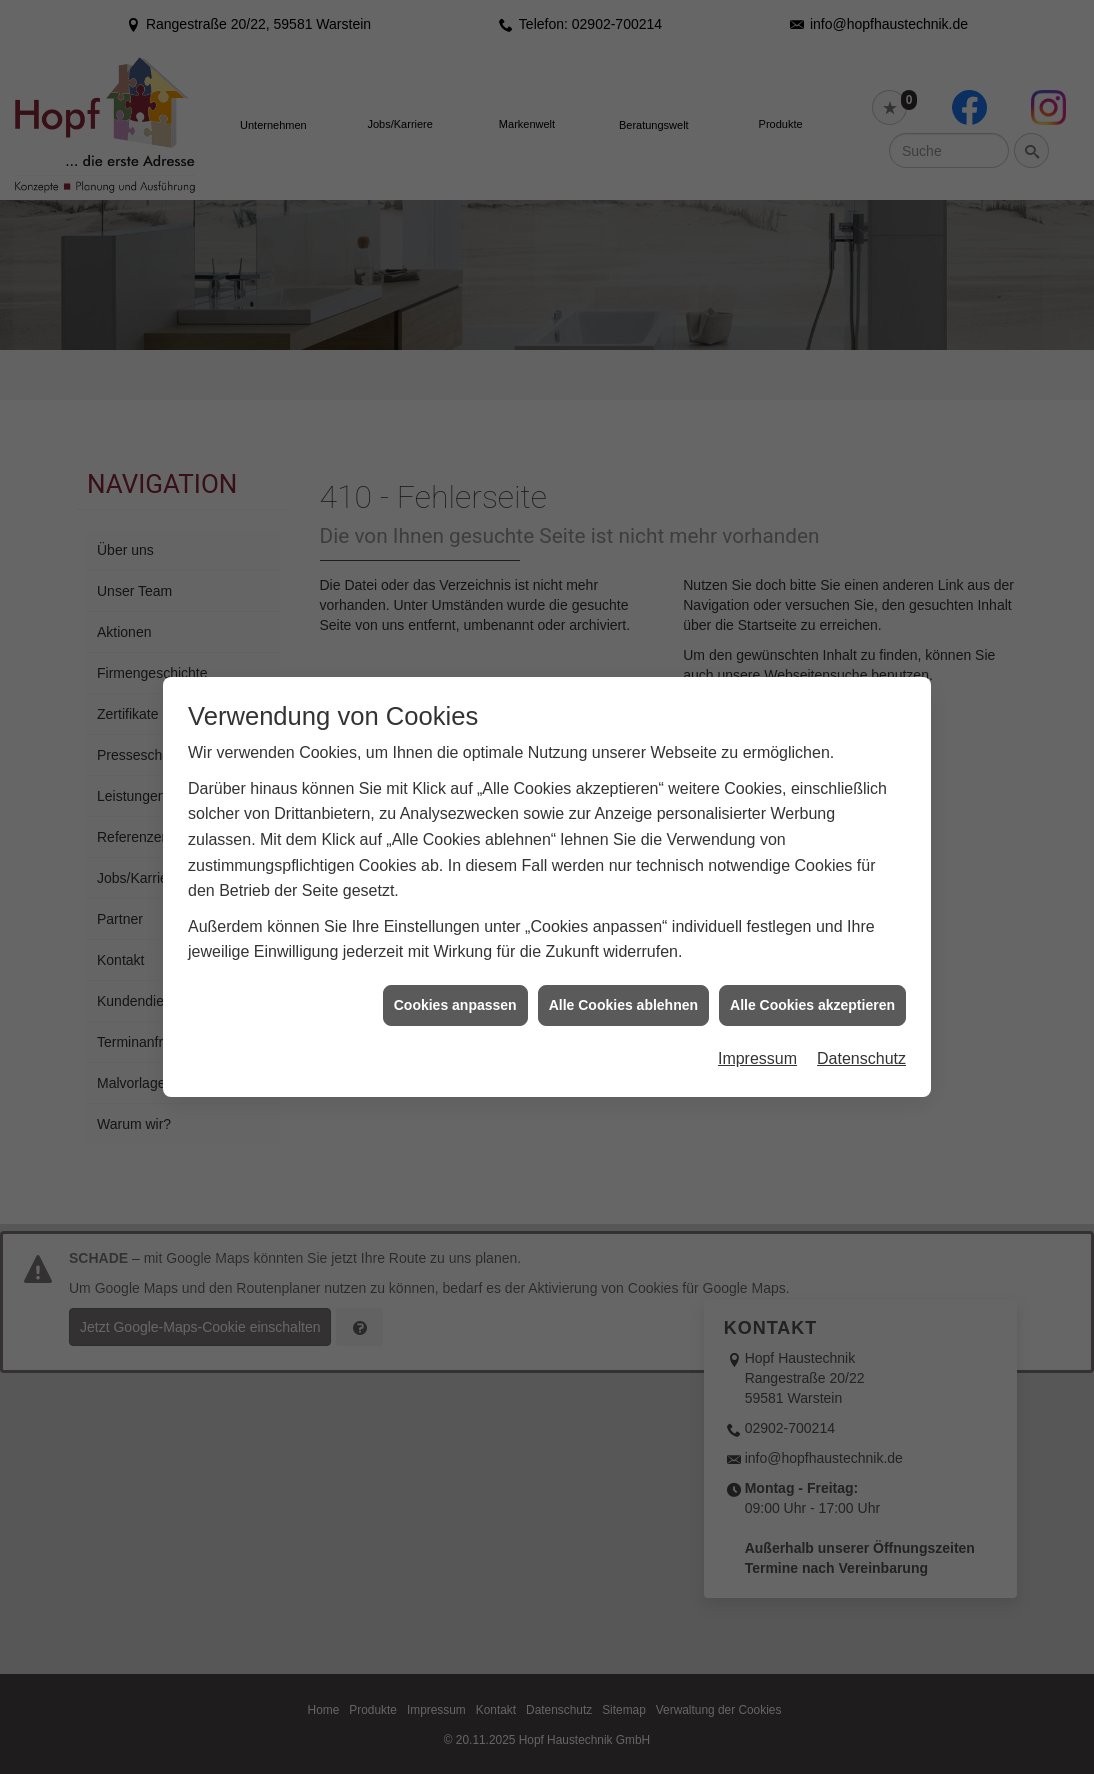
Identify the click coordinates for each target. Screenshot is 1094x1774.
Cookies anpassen (455, 976)
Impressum (757, 1029)
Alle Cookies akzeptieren (812, 976)
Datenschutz (861, 1029)
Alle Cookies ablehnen (623, 976)
